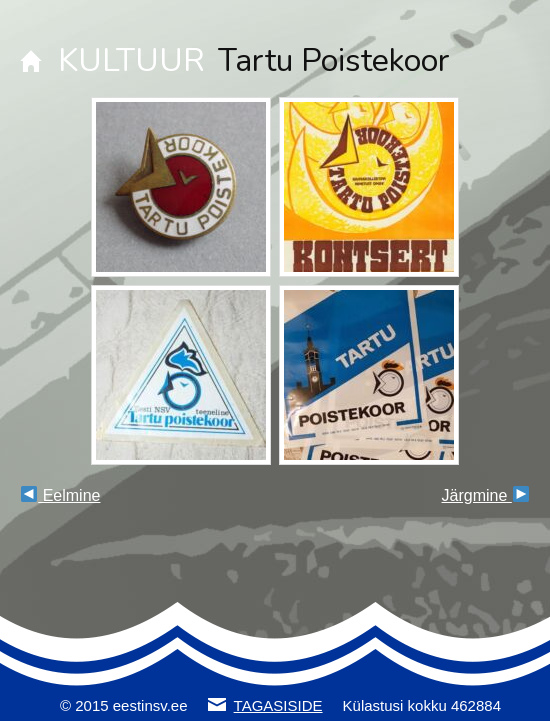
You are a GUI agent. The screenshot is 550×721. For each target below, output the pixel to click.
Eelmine (60, 495)
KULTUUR (131, 60)
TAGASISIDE (278, 705)
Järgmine (485, 495)
